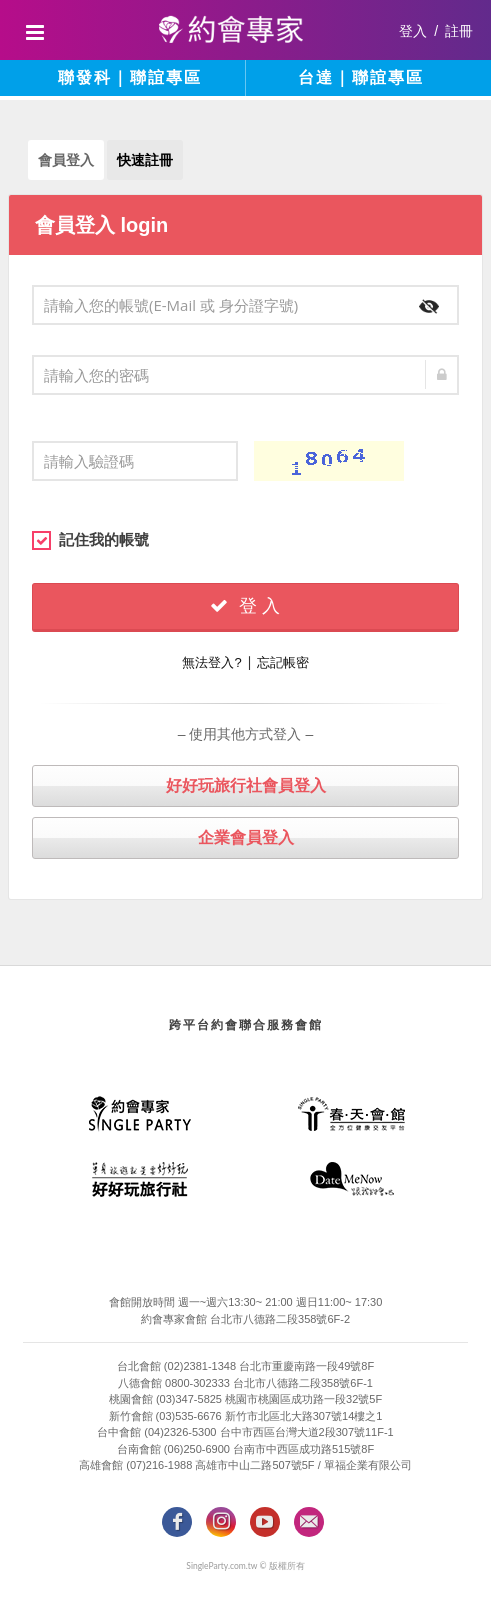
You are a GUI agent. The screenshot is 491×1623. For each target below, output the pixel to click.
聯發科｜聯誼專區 (130, 77)
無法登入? (211, 662)
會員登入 (66, 160)
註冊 (459, 31)
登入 (413, 31)
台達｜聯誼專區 (361, 77)
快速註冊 (145, 160)
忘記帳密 (283, 662)
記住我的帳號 (90, 540)
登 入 (245, 606)
